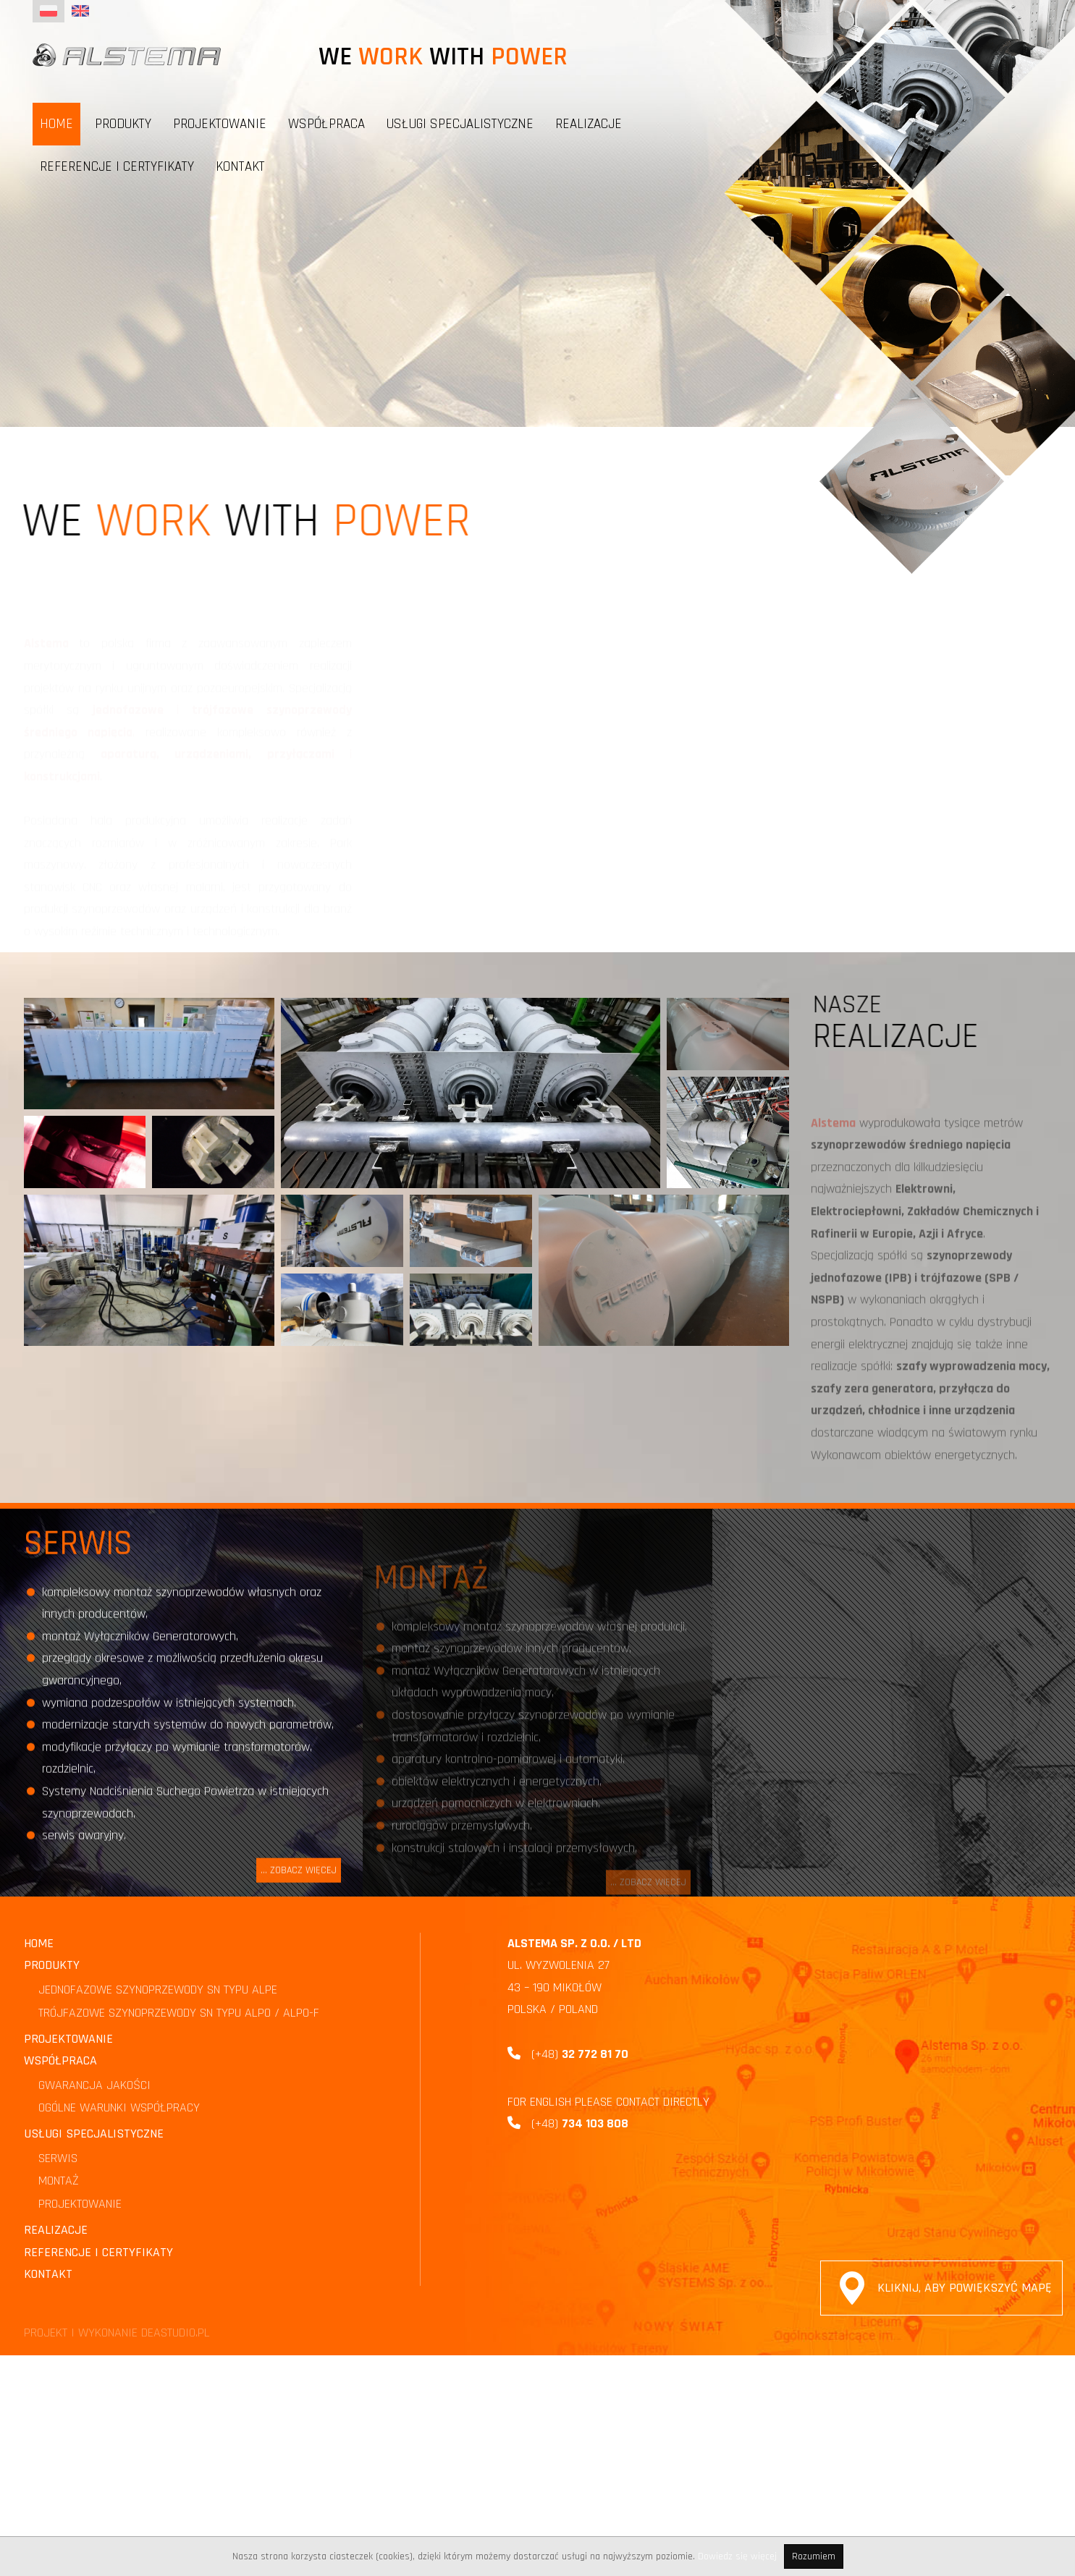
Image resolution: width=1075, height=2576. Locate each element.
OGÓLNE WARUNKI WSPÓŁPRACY (119, 2107)
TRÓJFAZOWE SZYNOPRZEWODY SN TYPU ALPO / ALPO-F (178, 2012)
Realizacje (588, 124)
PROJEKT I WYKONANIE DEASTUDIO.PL (117, 2332)
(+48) (567, 2054)
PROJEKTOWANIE (219, 124)
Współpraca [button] (326, 124)
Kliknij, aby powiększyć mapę (964, 2287)
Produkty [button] (123, 124)
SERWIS (57, 2158)
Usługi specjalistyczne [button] (460, 124)
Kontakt (240, 167)
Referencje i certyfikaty (117, 167)
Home (56, 124)
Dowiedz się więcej (737, 2556)
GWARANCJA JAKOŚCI (94, 2085)
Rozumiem (813, 2556)
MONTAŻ (58, 2180)
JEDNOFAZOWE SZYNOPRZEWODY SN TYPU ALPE (157, 1989)
